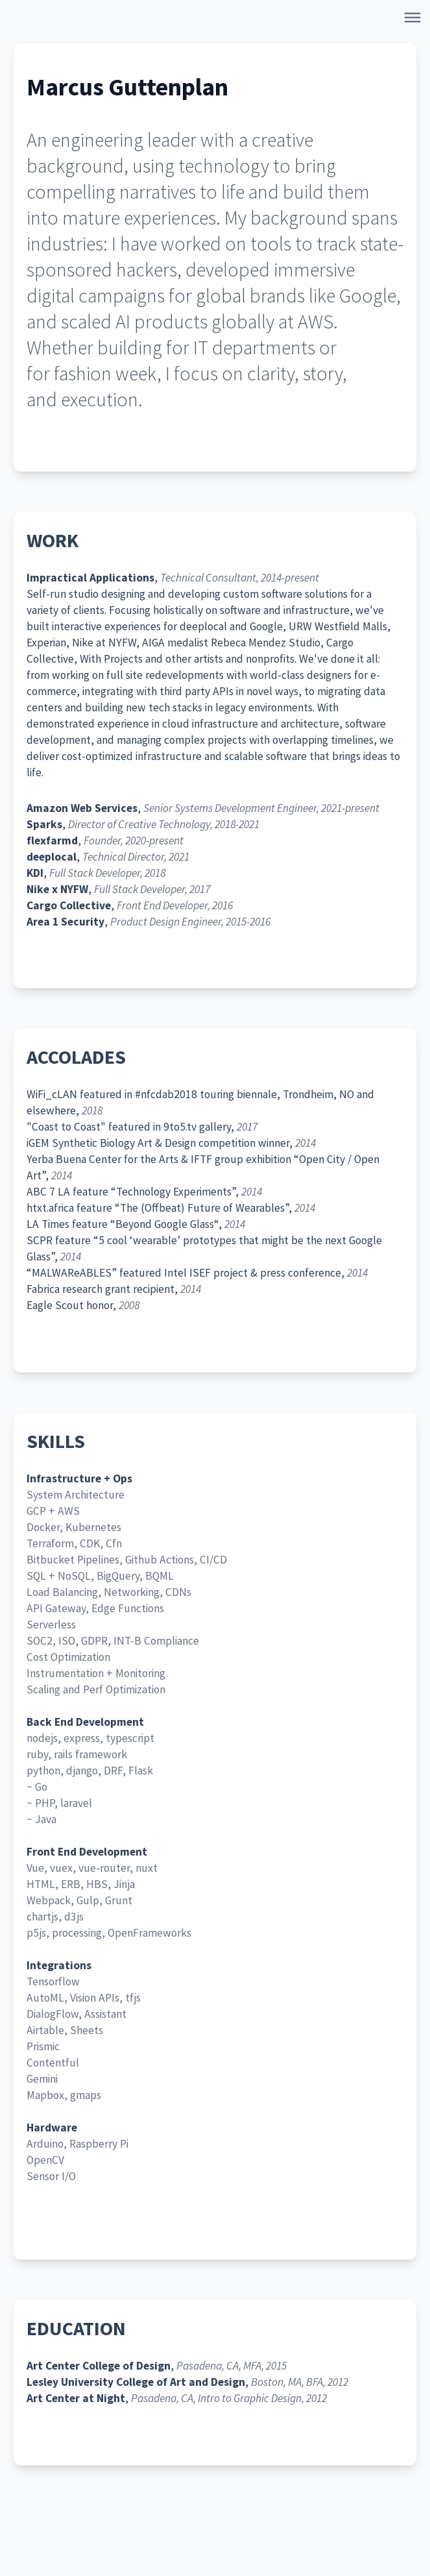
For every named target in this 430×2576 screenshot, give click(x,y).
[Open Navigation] (415, 20)
